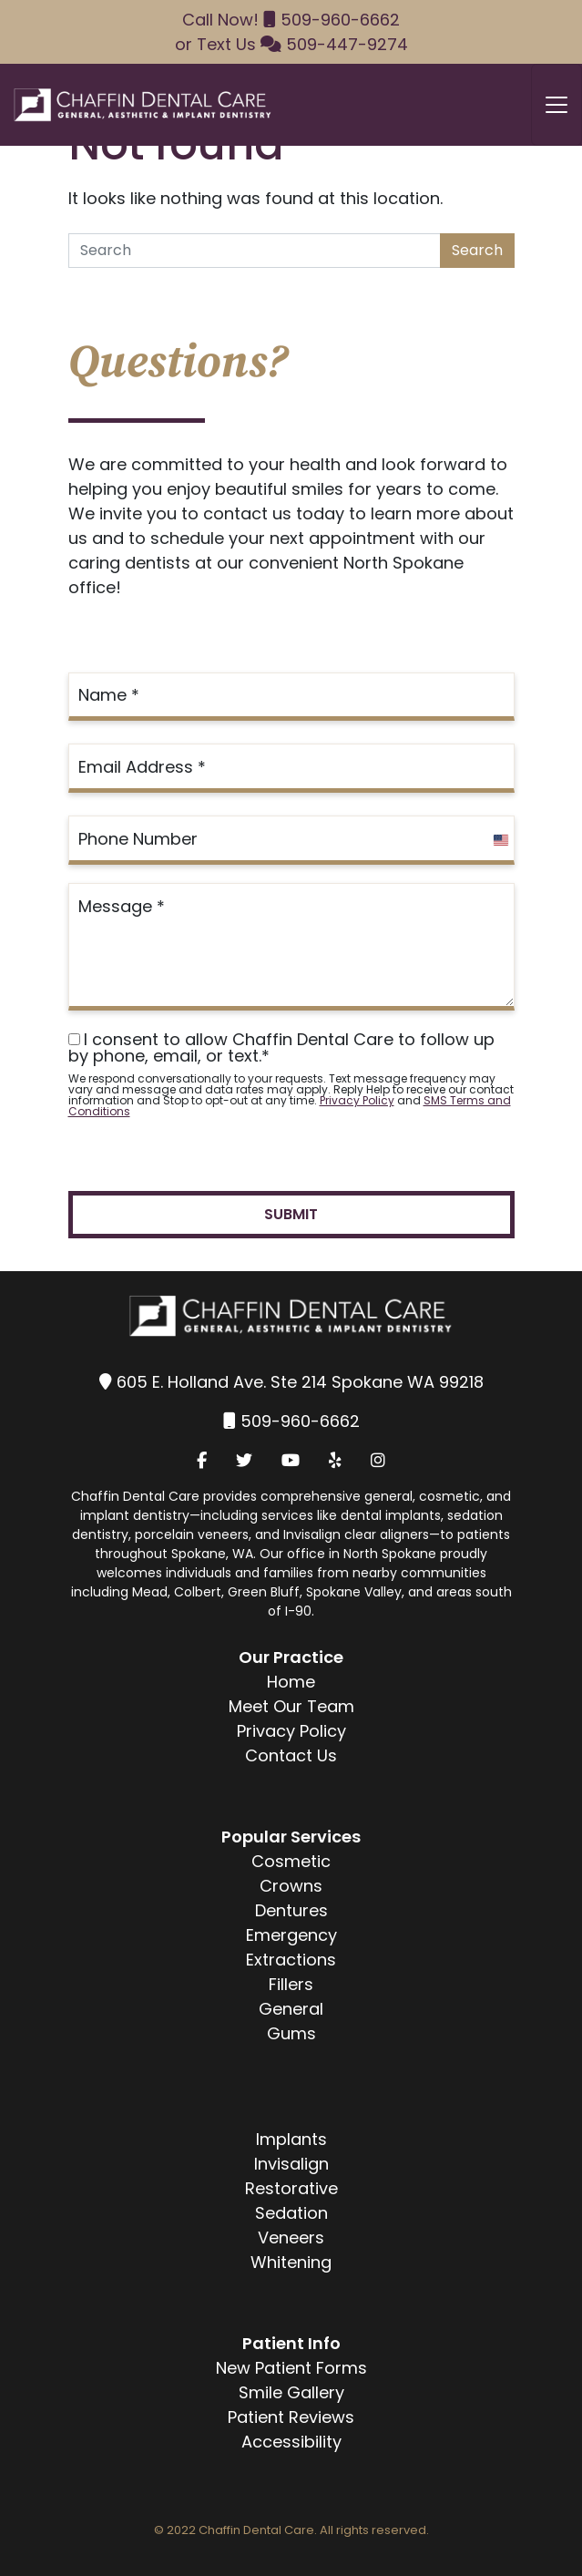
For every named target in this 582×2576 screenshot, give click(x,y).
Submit (291, 1214)
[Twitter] (244, 1460)
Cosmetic (291, 1861)
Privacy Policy (357, 1100)
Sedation (291, 2212)
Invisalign (291, 2163)
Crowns (291, 1885)
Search (477, 250)
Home (291, 1681)
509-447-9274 (347, 44)
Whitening (291, 2262)
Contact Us (291, 1755)
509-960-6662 (340, 19)
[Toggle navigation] (556, 105)
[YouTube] (290, 1460)
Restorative (291, 2188)
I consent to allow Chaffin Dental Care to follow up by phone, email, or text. (281, 1047)
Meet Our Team (291, 1706)
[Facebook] (201, 1460)
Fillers (291, 1984)
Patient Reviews (291, 2417)
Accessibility (291, 2441)
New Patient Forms (291, 2367)
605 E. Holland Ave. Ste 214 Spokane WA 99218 (300, 1381)
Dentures (291, 1910)
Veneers (291, 2237)
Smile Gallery (291, 2392)
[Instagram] (378, 1460)
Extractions (291, 1959)
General (291, 2008)
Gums (291, 2033)
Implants (291, 2139)
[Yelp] (335, 1460)
